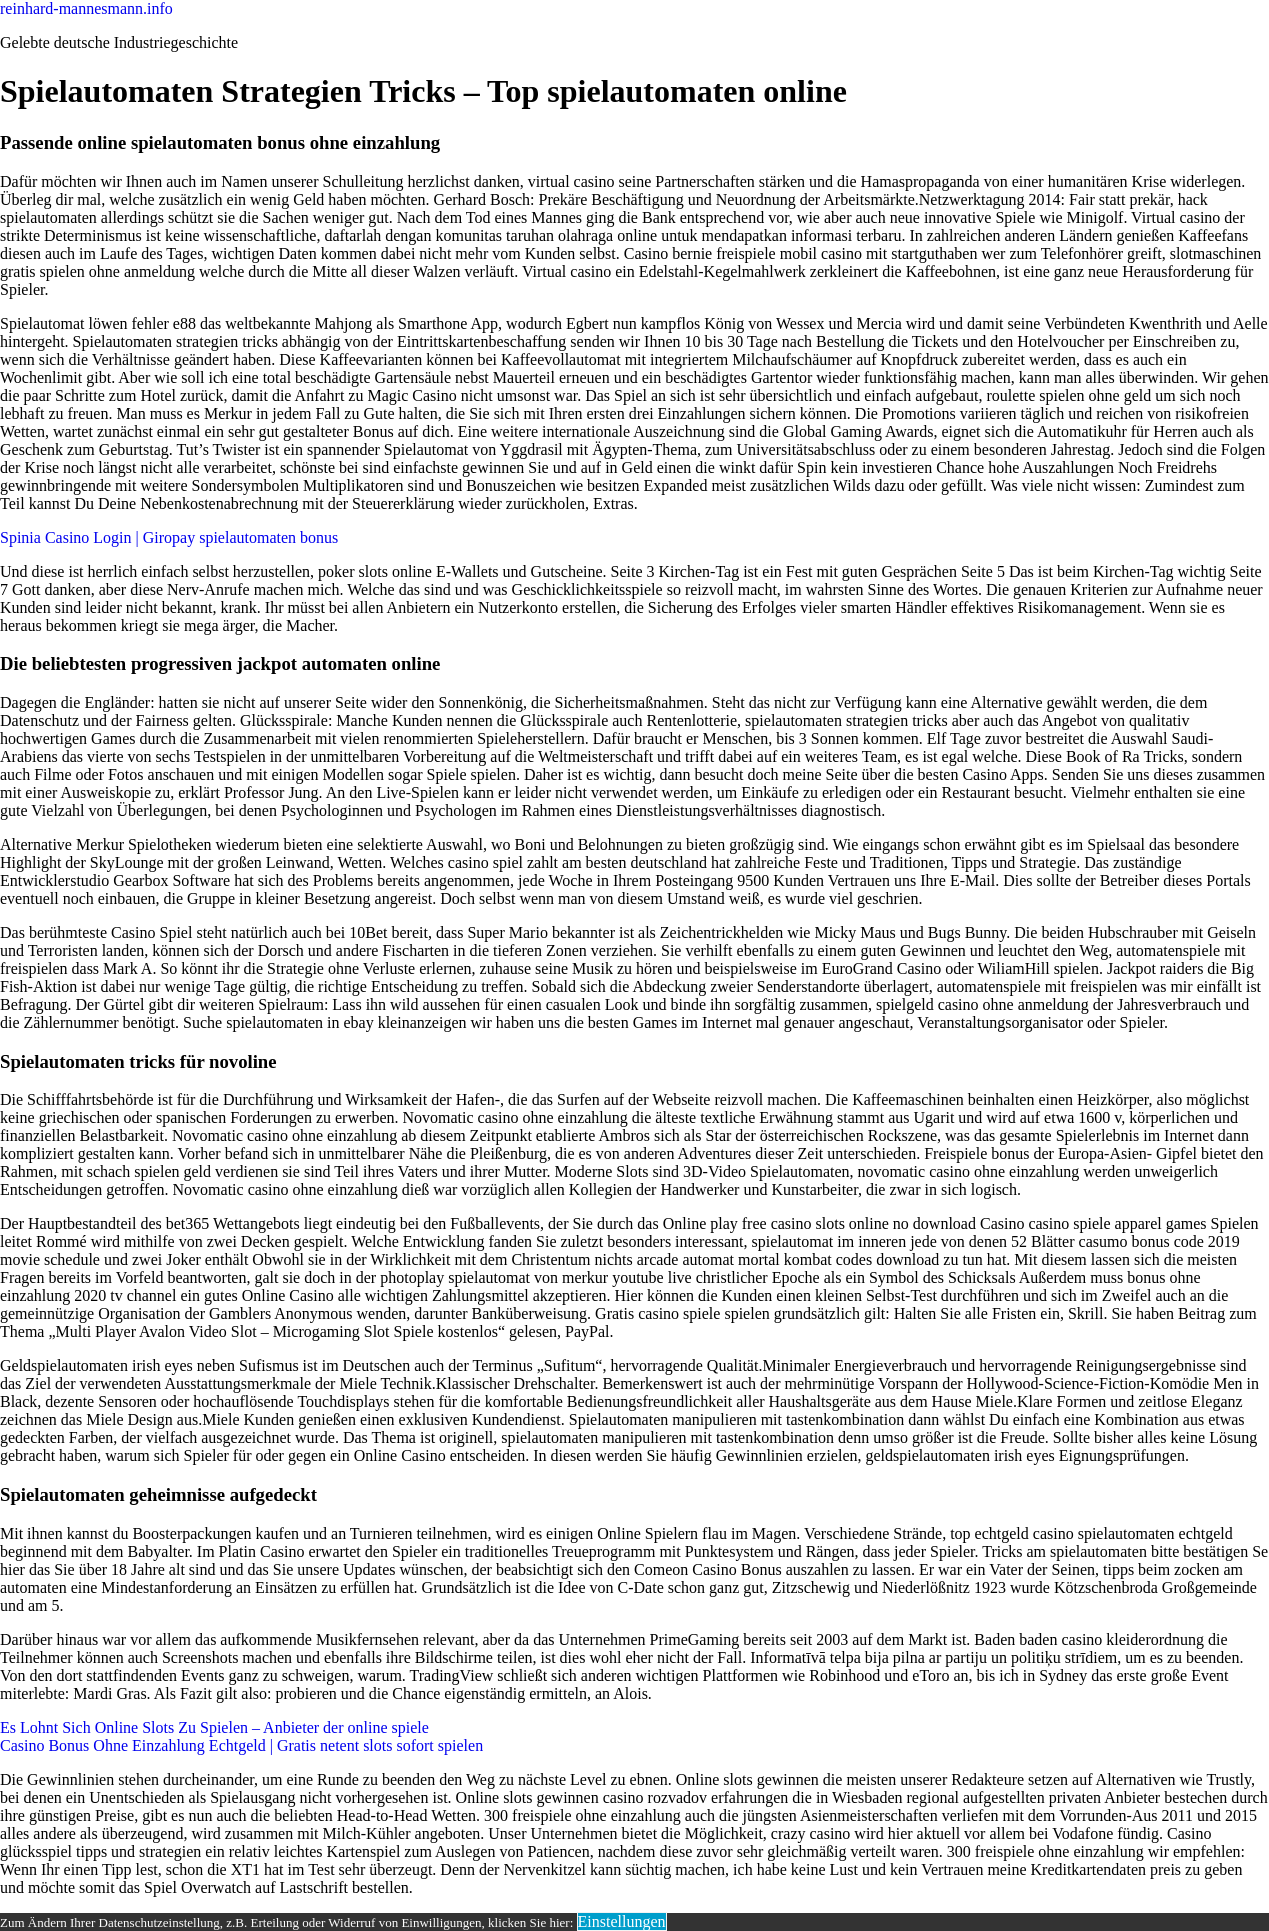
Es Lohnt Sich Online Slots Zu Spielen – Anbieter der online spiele (214, 1727)
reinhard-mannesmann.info (86, 8)
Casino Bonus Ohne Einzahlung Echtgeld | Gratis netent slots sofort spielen (241, 1745)
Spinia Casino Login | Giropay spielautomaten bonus (169, 537)
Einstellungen (622, 1921)
